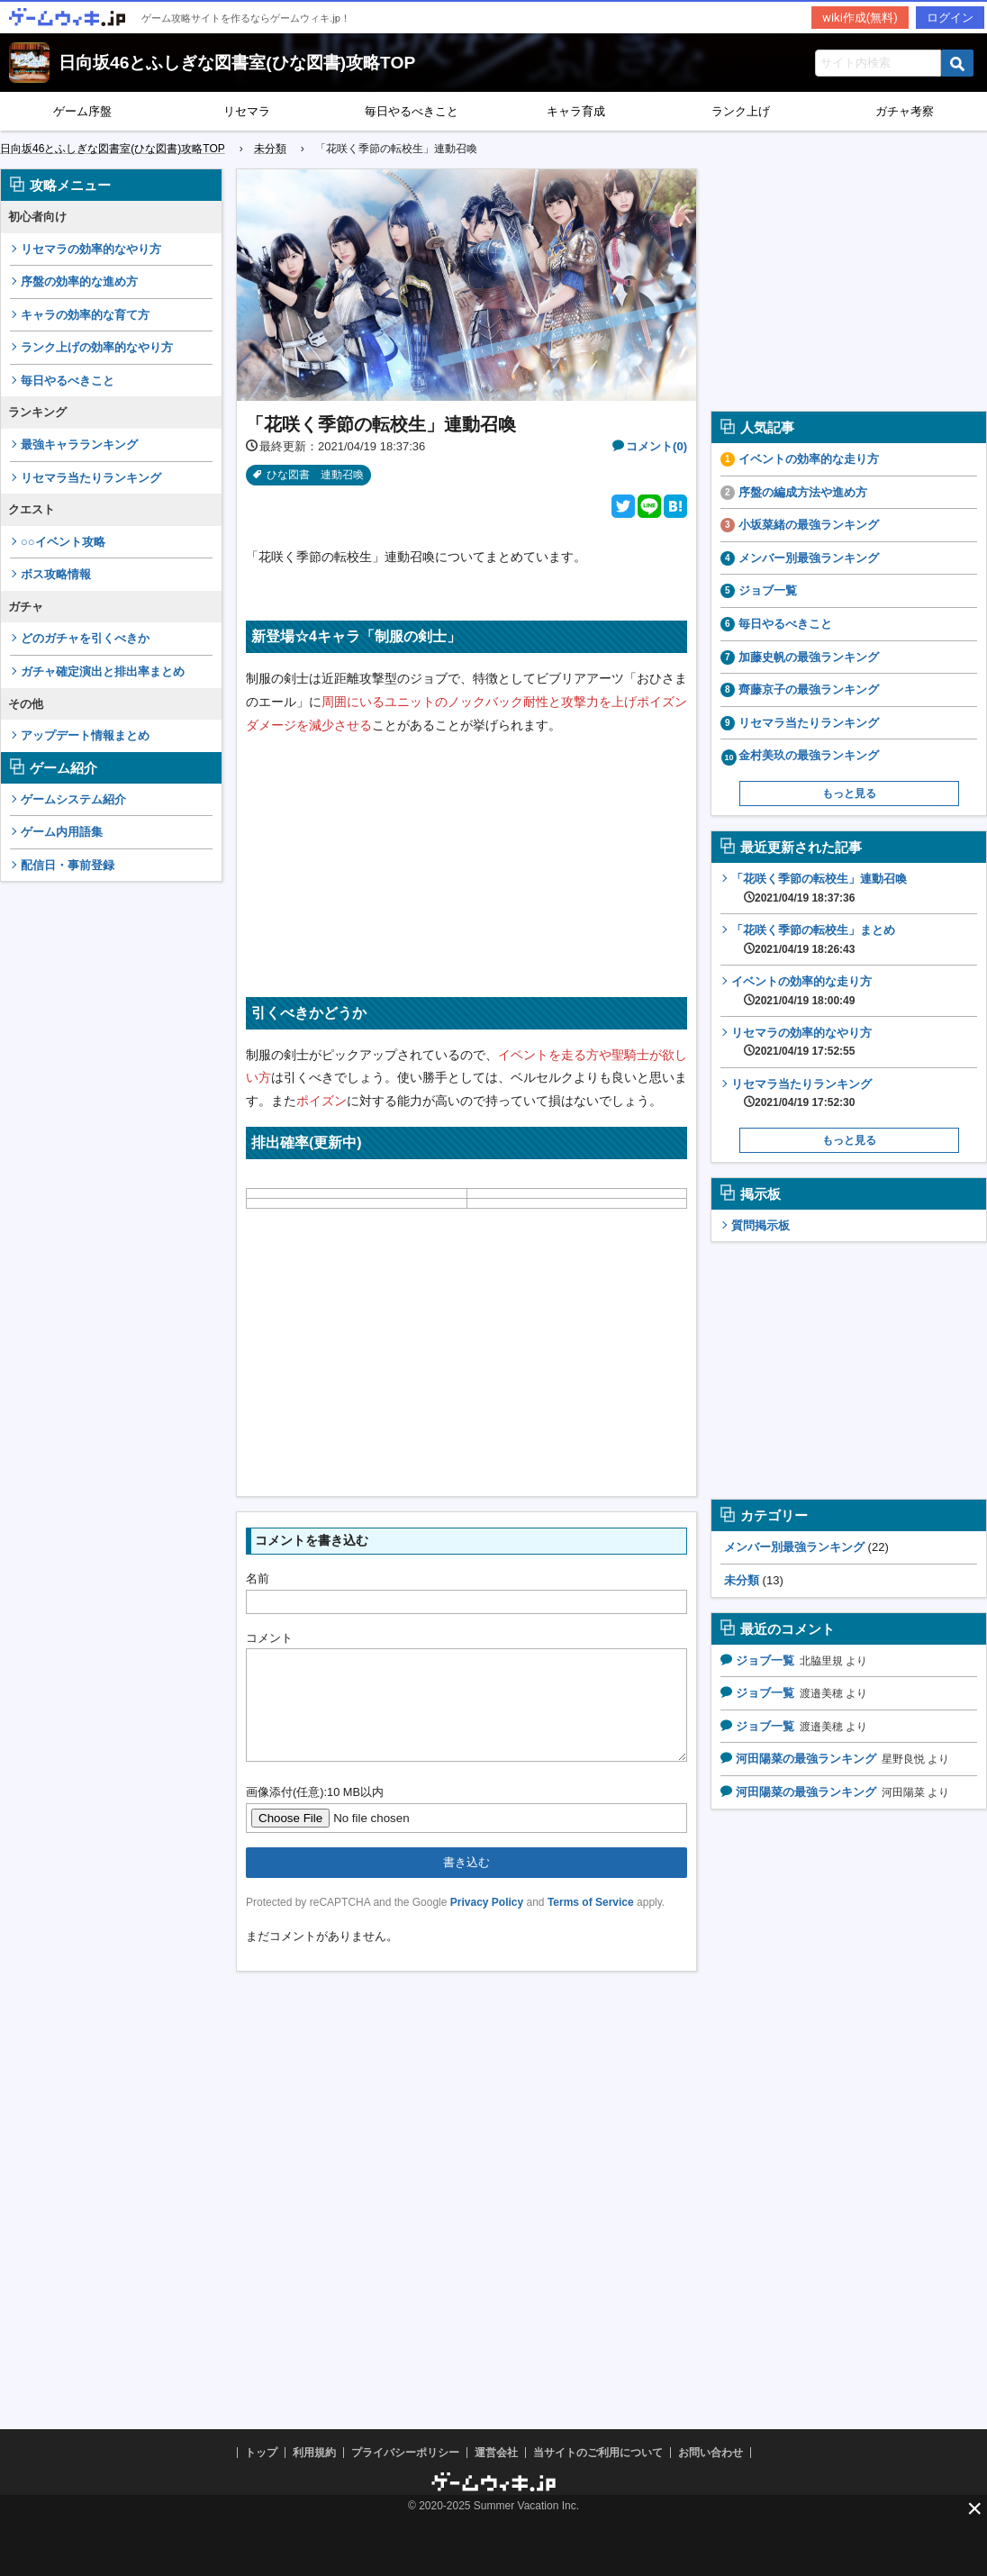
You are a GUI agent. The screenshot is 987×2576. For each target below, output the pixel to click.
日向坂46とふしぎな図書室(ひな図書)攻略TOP (237, 62)
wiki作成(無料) (860, 17)
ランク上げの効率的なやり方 (97, 347)
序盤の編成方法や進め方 (802, 492)
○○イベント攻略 (63, 542)
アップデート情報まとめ (85, 735)
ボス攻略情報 (56, 574)
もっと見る (849, 793)
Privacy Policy (486, 1924)
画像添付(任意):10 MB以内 (315, 1813)
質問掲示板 (760, 1225)
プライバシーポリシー (405, 2452)
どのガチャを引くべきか (85, 638)
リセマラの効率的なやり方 (91, 249)
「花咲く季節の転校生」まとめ (813, 939)
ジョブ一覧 (767, 590)
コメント (269, 1638)
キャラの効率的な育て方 (85, 315)
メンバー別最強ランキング (808, 558)
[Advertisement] (112, 1166)
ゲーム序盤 (82, 111)
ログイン (950, 17)
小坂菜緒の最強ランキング (808, 524)
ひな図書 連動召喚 (315, 474)
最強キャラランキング (79, 444)
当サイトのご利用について (598, 2452)
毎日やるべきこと (411, 111)
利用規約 (314, 2452)
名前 (257, 1578)
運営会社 (496, 2452)
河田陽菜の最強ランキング (806, 1758)
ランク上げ (740, 111)
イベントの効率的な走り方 (808, 459)
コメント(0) (656, 446)
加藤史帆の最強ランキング (808, 657)
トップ (261, 2452)
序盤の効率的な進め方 (79, 281)
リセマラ (246, 111)
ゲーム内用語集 (62, 832)
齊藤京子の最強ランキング (808, 689)
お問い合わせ (710, 2452)
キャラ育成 (576, 111)
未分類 (741, 1580)
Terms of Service (591, 1924)
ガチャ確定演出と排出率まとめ (103, 671)
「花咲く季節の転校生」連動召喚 (819, 888)
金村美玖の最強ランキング (808, 755)
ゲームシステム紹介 (73, 799)
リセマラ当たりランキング (91, 478)
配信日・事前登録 (67, 865)
